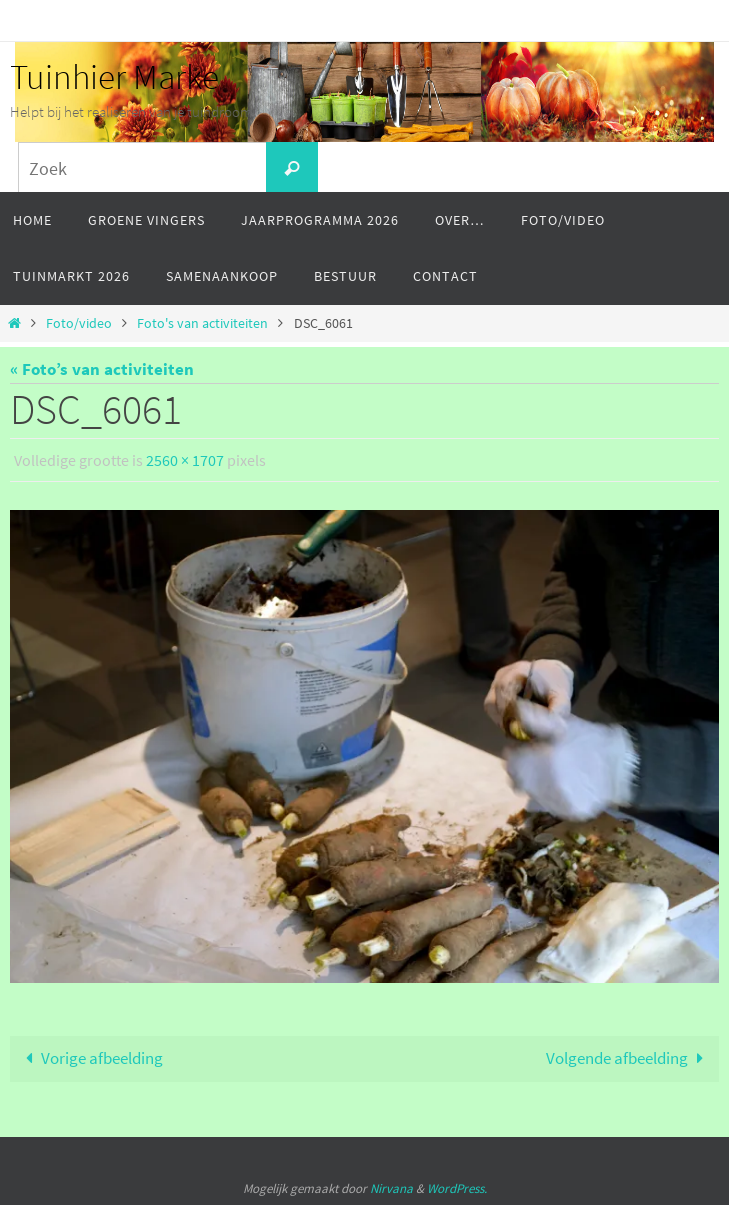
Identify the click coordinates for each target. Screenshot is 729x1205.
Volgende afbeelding (629, 1058)
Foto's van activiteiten (202, 323)
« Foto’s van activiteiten (102, 369)
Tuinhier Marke (114, 77)
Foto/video (79, 323)
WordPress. (457, 1188)
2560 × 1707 (185, 460)
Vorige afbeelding (90, 1058)
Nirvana (391, 1188)
